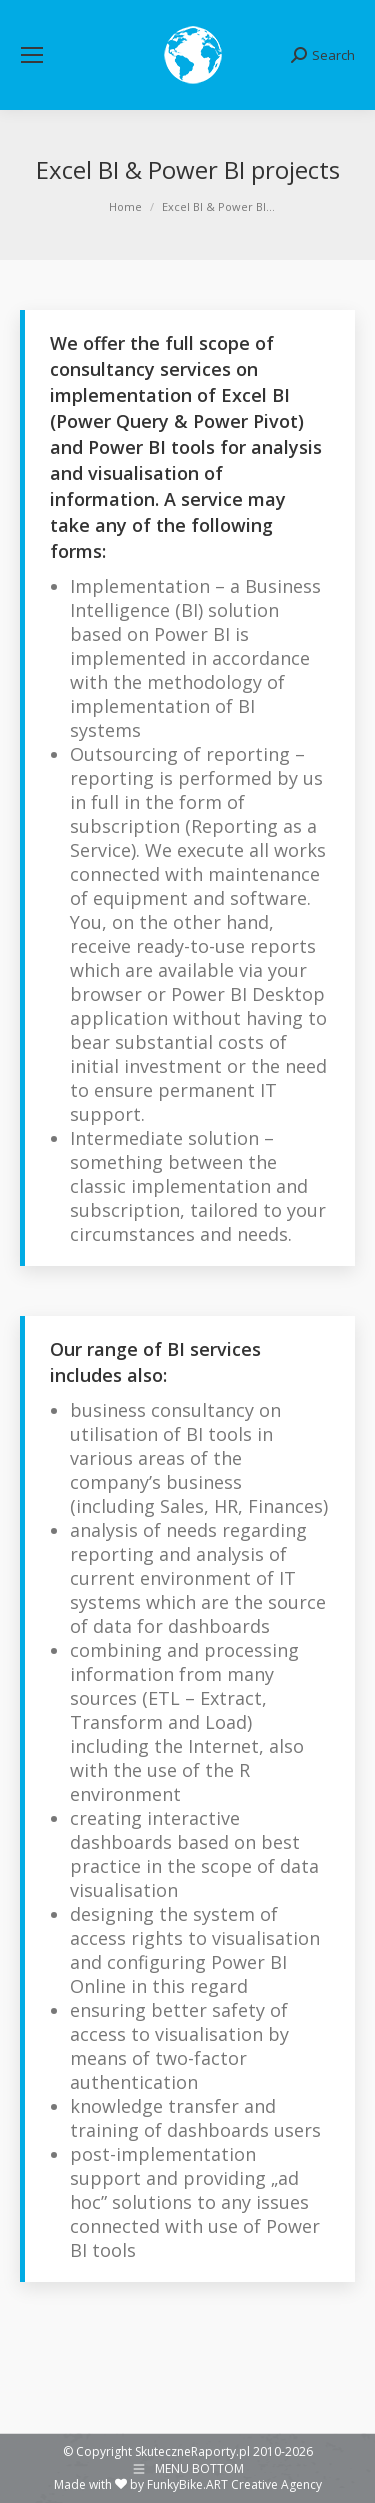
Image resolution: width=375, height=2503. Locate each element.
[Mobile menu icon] (32, 55)
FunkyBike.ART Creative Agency (234, 2484)
